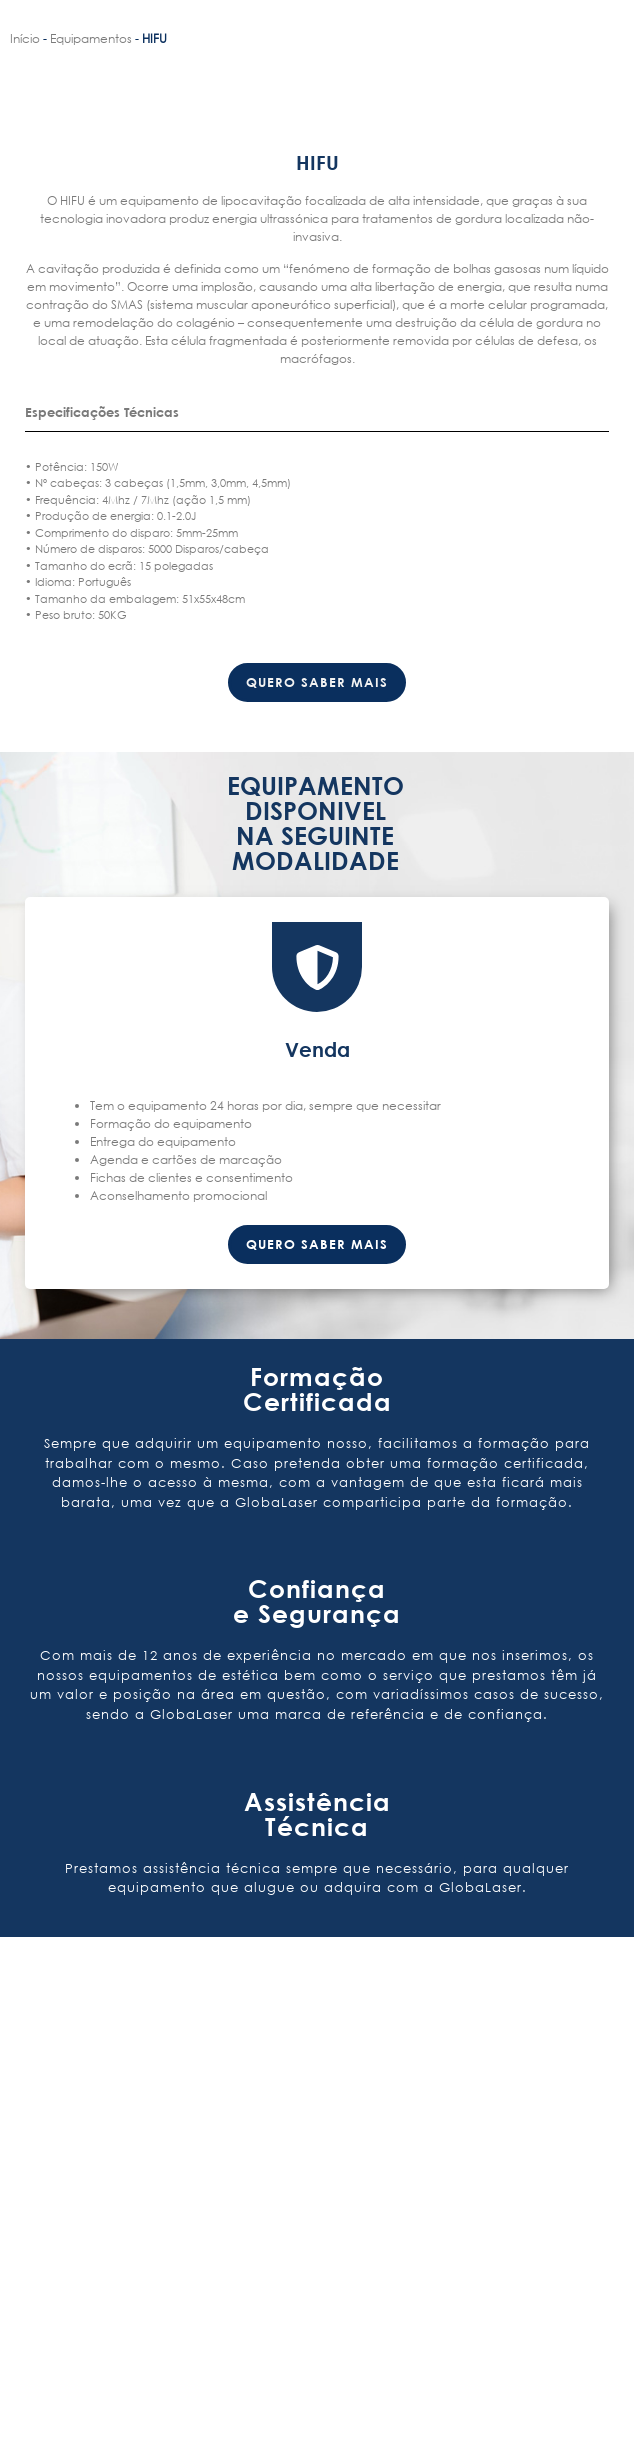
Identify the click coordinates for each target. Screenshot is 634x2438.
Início (25, 38)
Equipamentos (91, 38)
